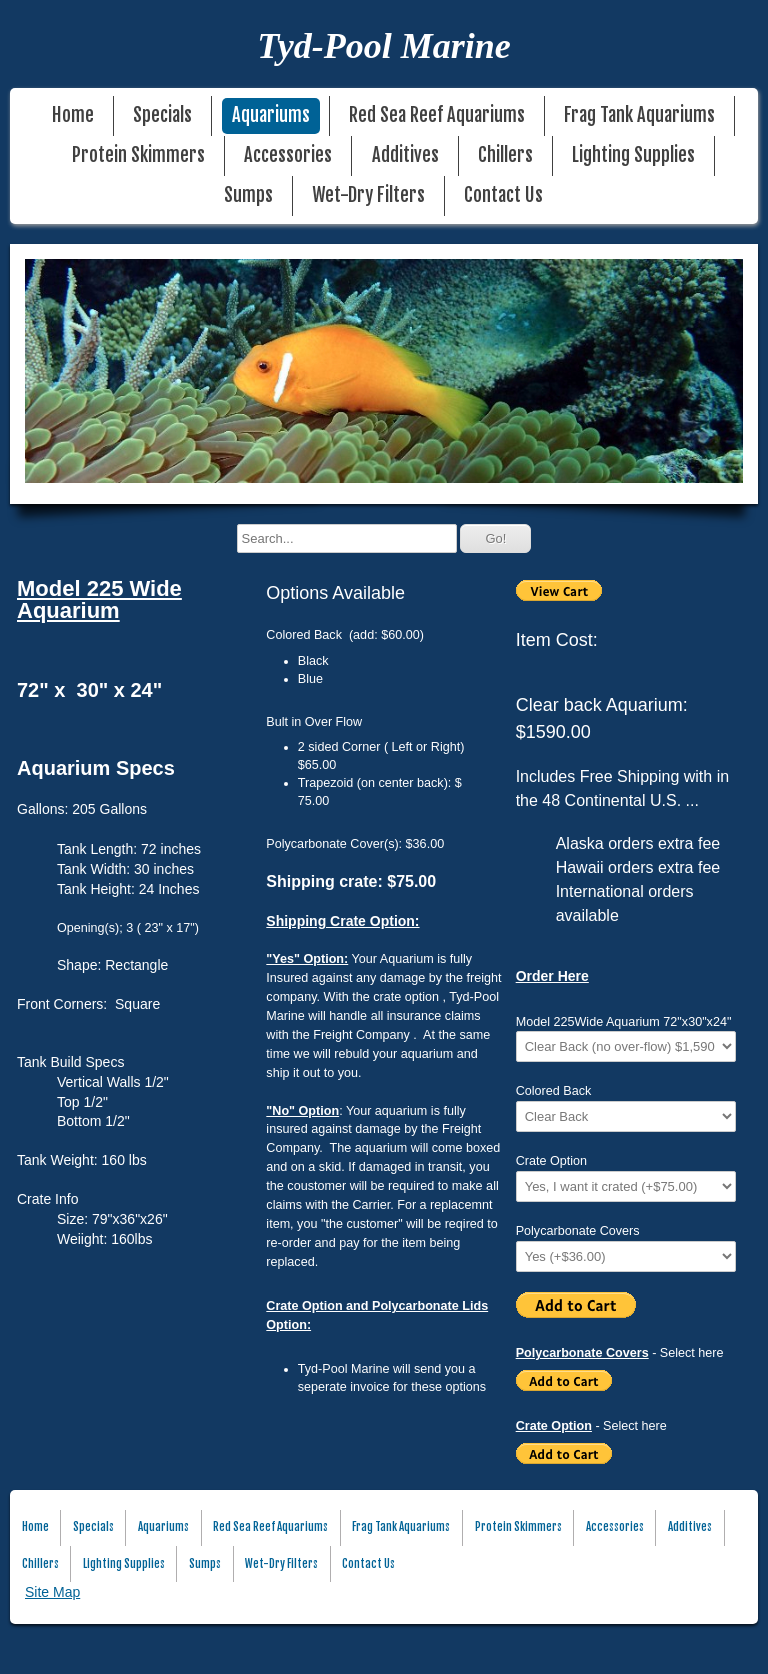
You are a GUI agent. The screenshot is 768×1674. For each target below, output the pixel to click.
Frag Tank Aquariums (639, 115)
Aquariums (271, 115)
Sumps (248, 195)
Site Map (52, 1592)
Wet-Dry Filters (368, 195)
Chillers (505, 155)
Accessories (288, 155)
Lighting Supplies (633, 155)
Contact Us (503, 195)
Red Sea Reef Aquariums (437, 115)
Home (73, 115)
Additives (405, 155)
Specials (162, 115)
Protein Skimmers (138, 155)
